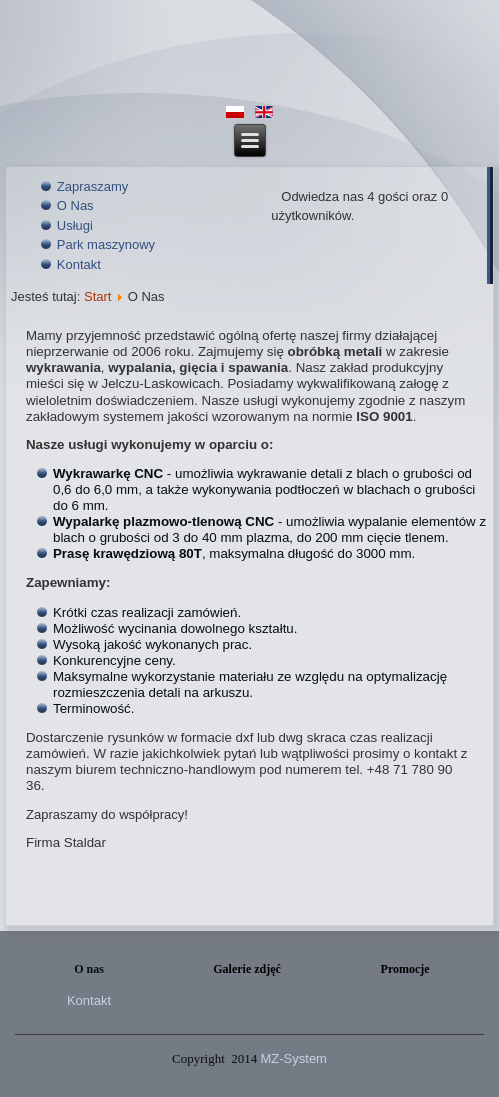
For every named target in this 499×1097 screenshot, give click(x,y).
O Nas (75, 205)
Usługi (75, 225)
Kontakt (79, 264)
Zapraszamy (93, 186)
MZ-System (294, 1058)
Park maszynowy (106, 244)
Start (97, 296)
